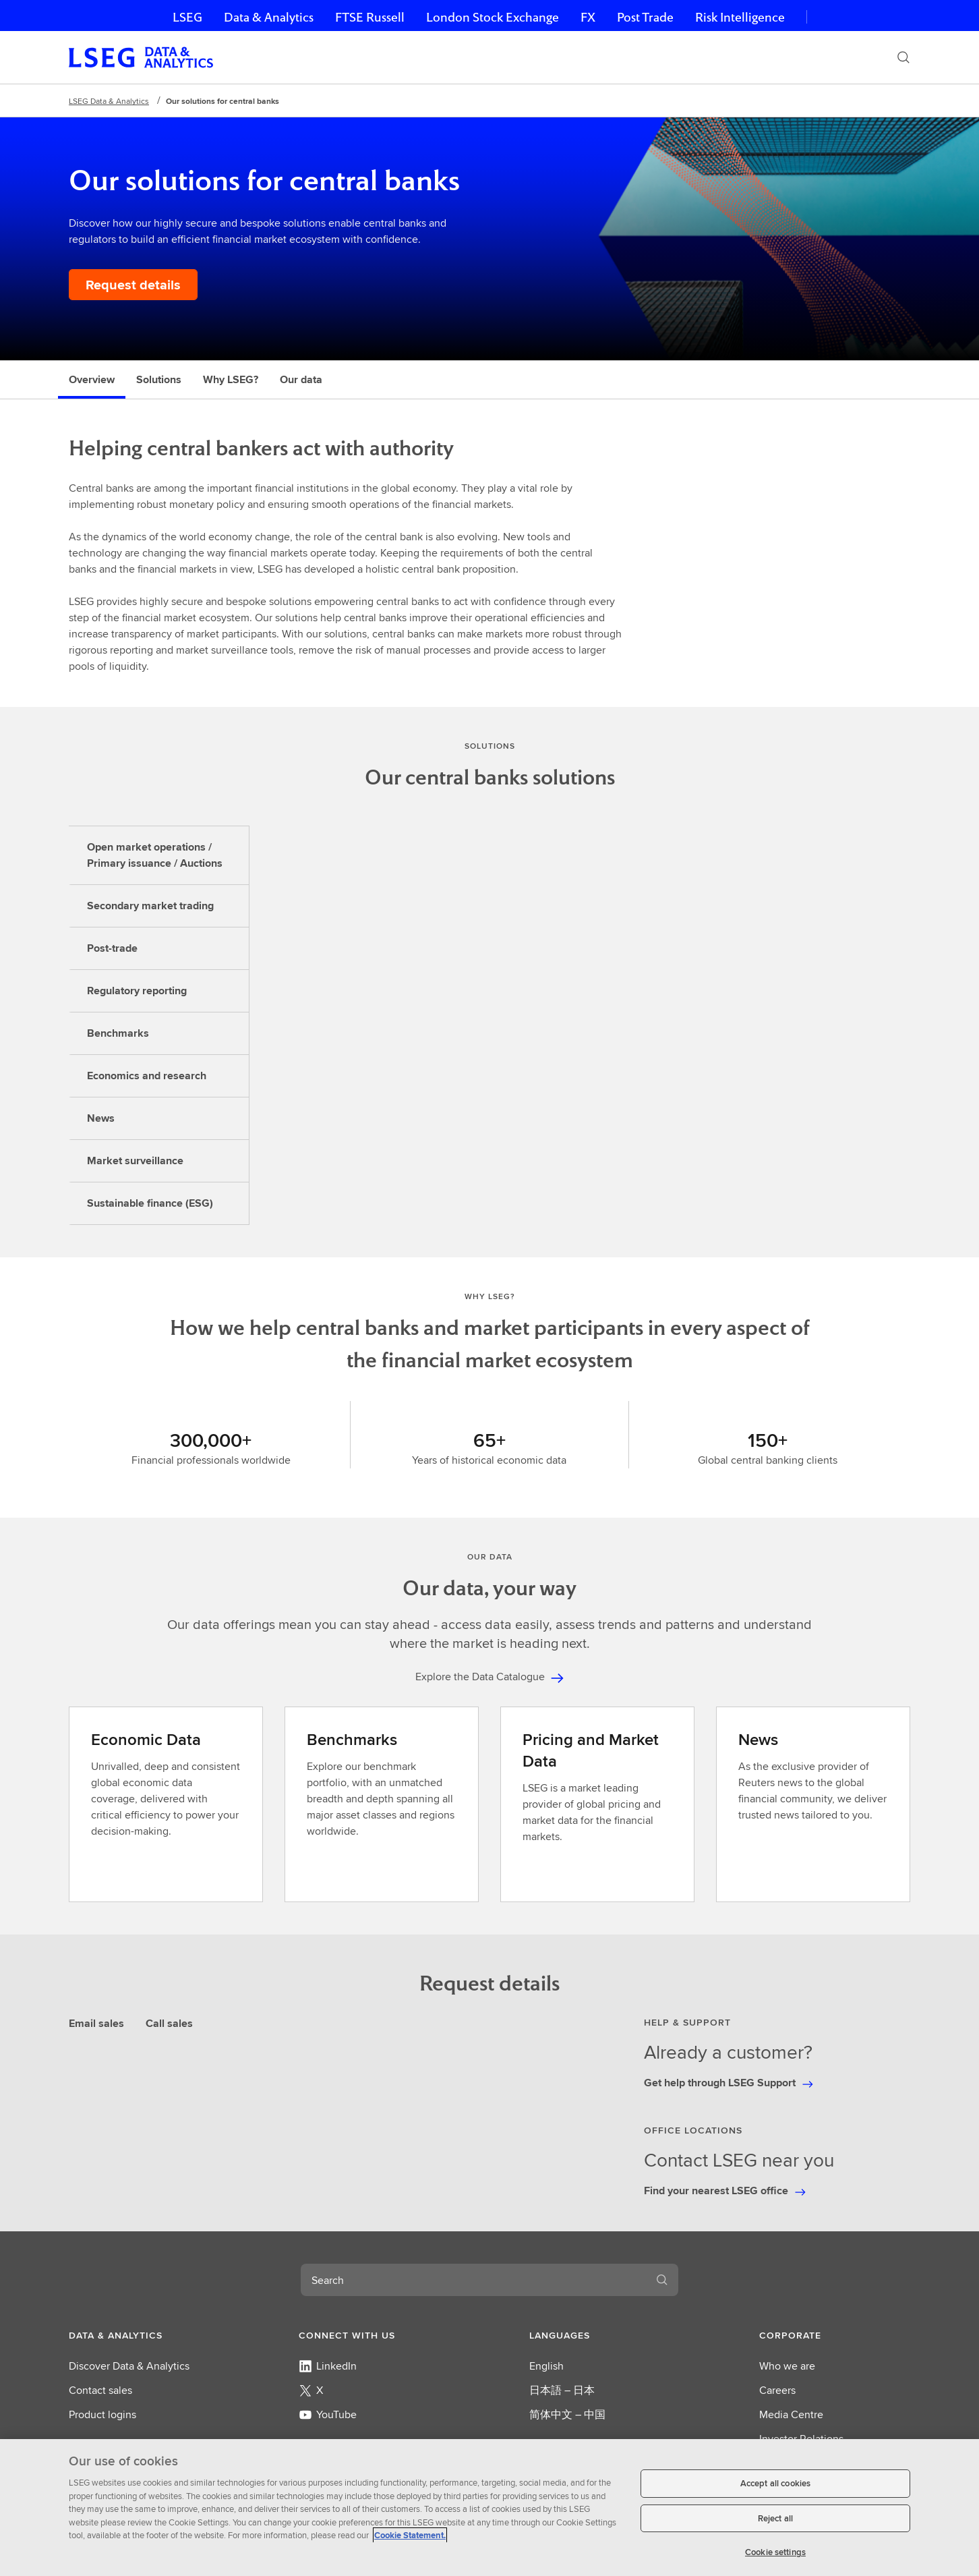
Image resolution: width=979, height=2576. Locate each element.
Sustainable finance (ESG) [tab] (150, 1203)
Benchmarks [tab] (118, 1033)
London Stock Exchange (492, 17)
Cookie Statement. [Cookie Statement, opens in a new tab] (410, 2535)
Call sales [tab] (169, 2023)
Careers (777, 2390)
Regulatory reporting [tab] (137, 990)
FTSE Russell (370, 17)
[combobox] (473, 2280)
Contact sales (100, 2390)
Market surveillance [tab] (135, 1160)
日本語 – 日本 (562, 2390)
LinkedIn (328, 2366)
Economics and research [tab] (146, 1075)
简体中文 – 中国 (567, 2414)
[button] (144, 2335)
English (546, 2366)
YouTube (328, 2414)
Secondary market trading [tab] (150, 905)
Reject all (775, 2518)
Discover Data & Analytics (129, 2366)
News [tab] (101, 1118)
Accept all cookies (775, 2483)
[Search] (903, 57)
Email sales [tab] (96, 2023)
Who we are (787, 2366)
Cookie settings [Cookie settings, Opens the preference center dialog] (775, 2552)
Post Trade (645, 17)
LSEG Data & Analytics (109, 101)
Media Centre (791, 2414)
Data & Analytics (269, 17)
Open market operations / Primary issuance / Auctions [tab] (154, 855)
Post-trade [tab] (112, 948)
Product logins (102, 2414)
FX (588, 17)
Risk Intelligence (740, 17)
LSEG (187, 17)
